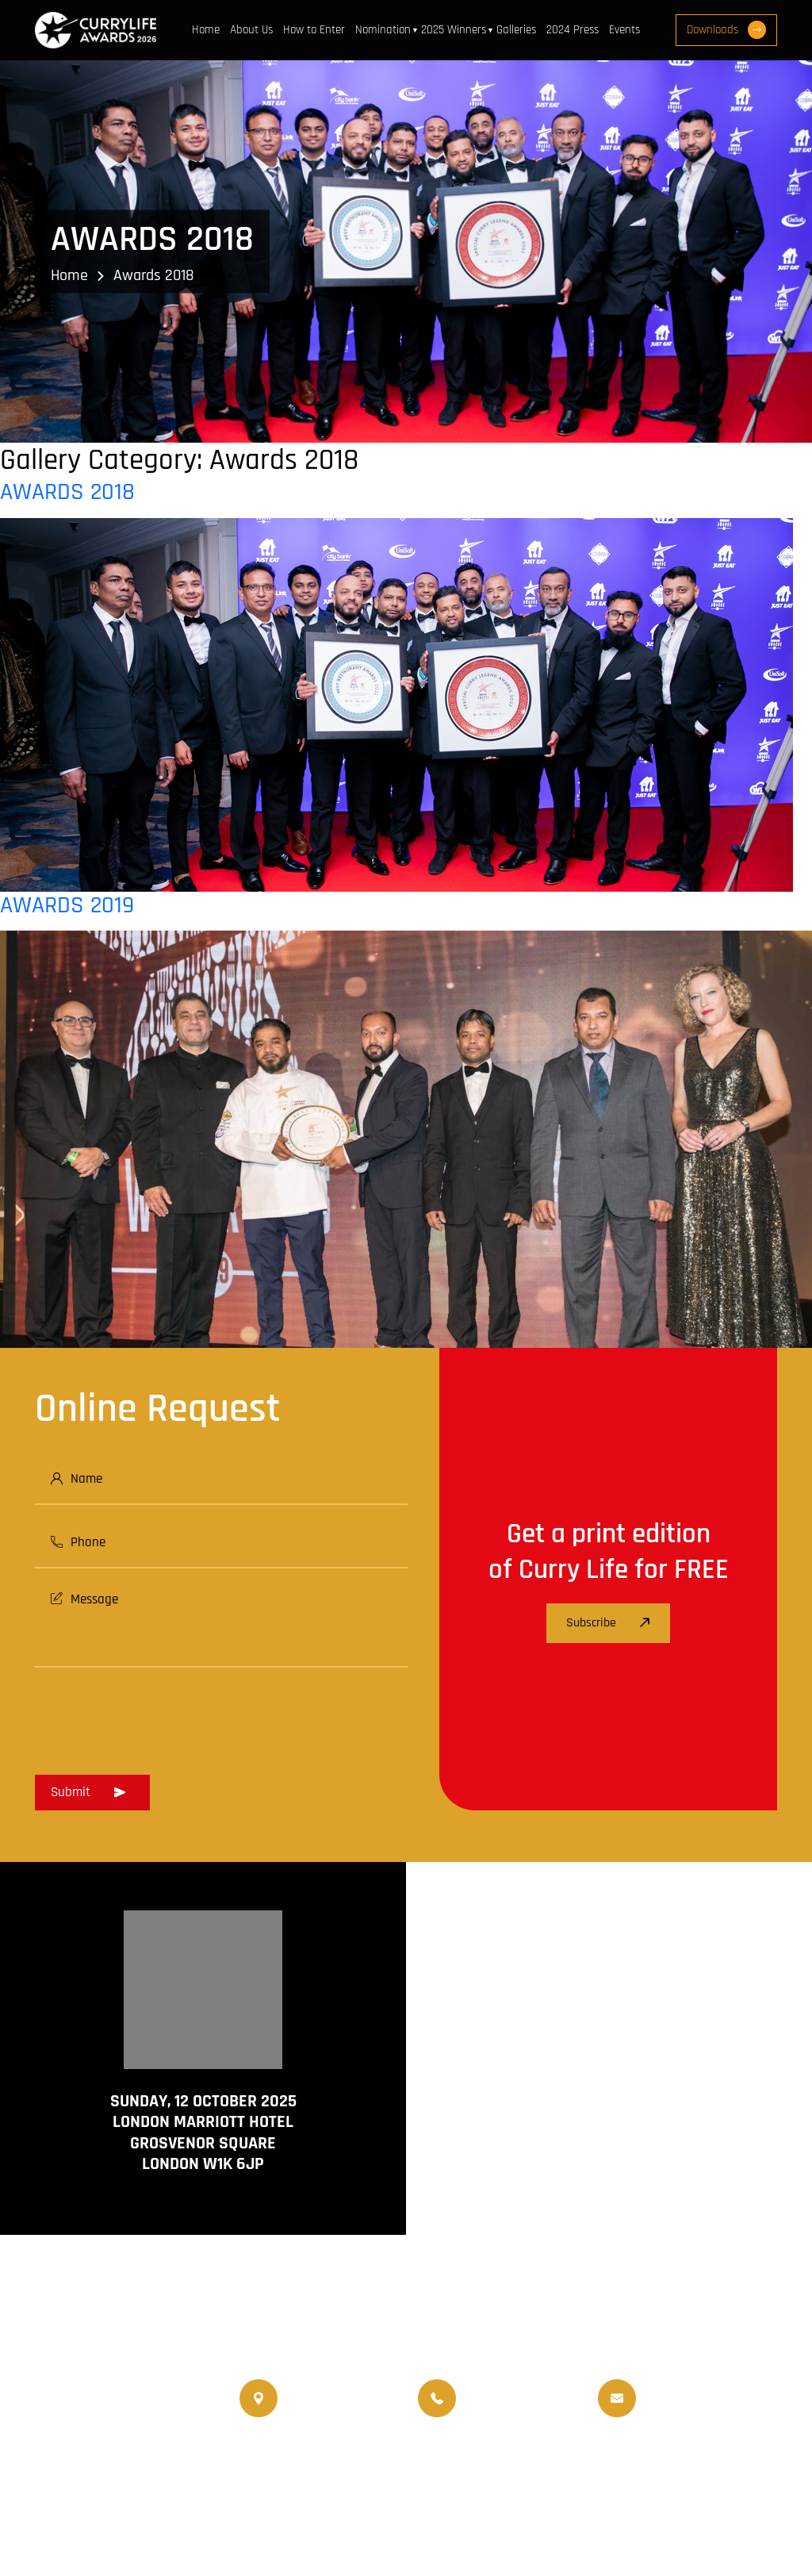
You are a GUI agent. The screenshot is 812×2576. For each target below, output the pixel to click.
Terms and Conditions (295, 2510)
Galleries (516, 29)
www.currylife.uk (79, 2451)
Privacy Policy (486, 2510)
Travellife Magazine (405, 2455)
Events (624, 29)
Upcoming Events (627, 2455)
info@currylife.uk (688, 2386)
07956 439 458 (503, 2409)
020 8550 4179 (324, 2398)
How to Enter (314, 29)
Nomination (383, 29)
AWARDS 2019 (67, 905)
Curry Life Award (346, 2530)
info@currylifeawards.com (711, 2409)
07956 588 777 (501, 2386)
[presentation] (155, 1716)
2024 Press (572, 29)
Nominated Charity (377, 2475)
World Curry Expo (519, 2455)
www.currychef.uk (83, 2474)
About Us (251, 29)
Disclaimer (401, 2510)
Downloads (726, 30)
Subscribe (608, 1622)
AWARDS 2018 (67, 492)
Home (206, 29)
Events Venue (274, 2475)
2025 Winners (453, 29)
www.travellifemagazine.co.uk (116, 2497)
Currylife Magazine (287, 2455)
